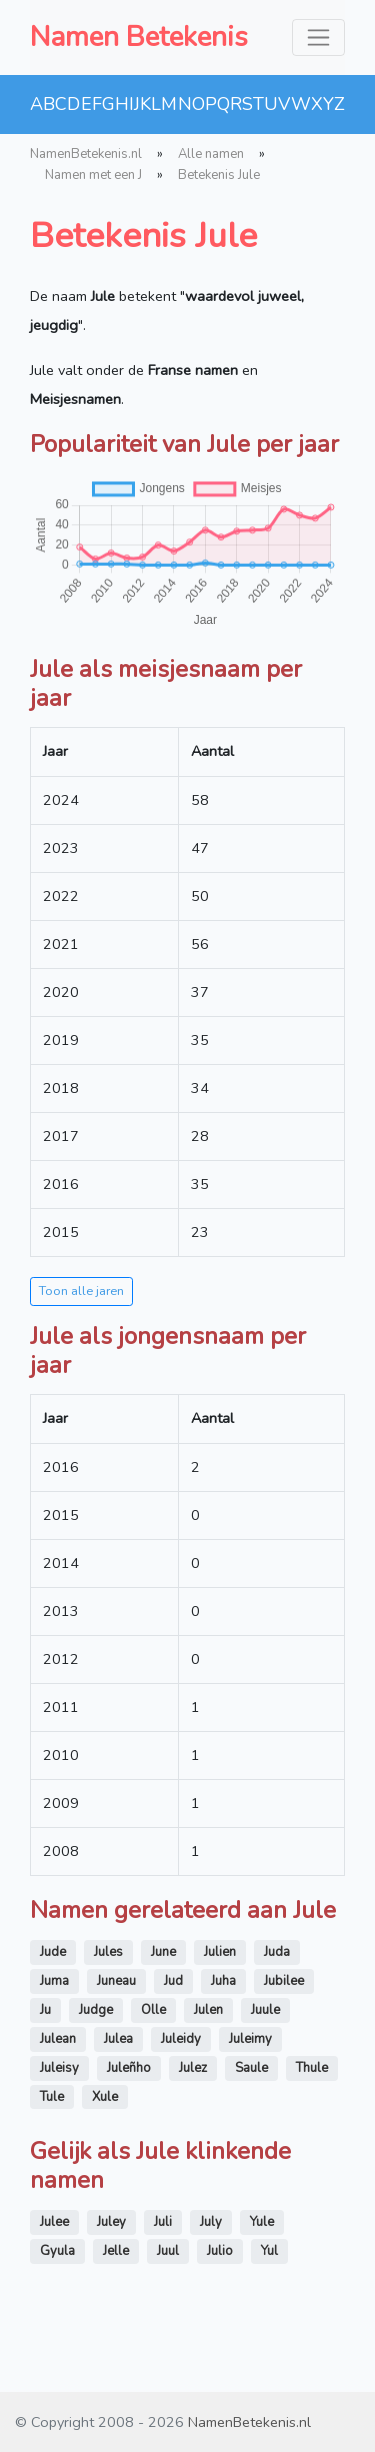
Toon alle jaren (81, 1290)
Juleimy (250, 2039)
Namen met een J (93, 175)
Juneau (116, 1981)
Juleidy (181, 2039)
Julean (58, 2039)
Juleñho (129, 2068)
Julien (220, 1952)
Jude (53, 1952)
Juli (163, 2222)
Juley (111, 2222)
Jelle (116, 2251)
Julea (118, 2039)
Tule (52, 2097)
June (163, 1952)
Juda (277, 1952)
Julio (220, 2251)
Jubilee (284, 1981)
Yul (269, 2251)
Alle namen (211, 154)
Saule (251, 2068)
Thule (312, 2068)
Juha (223, 1981)
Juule (265, 2010)
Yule (262, 2222)
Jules (108, 1952)
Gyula (57, 2251)
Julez (193, 2068)
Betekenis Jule (219, 175)
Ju (45, 2010)
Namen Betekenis (139, 37)
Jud (173, 1981)
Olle (153, 2010)
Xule (105, 2097)
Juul (168, 2251)
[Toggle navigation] (318, 37)
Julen (208, 2010)
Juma (54, 1981)
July (211, 2222)
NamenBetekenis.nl (86, 154)
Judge (96, 2010)
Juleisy (59, 2068)
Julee (54, 2222)
